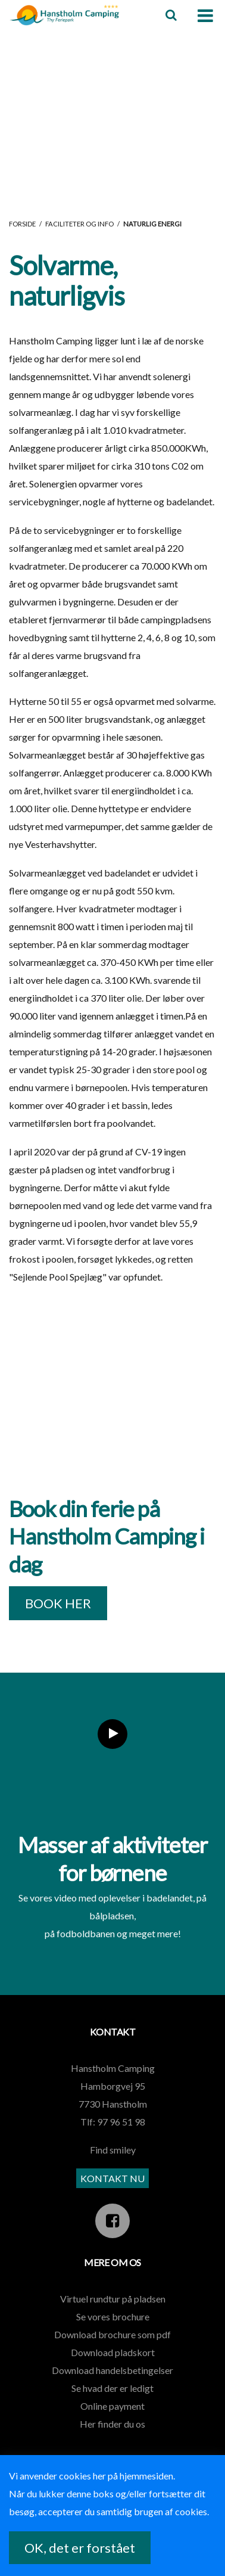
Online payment (112, 2406)
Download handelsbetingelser (112, 2370)
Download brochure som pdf (112, 2334)
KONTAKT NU (112, 2178)
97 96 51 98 (121, 2121)
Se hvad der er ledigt (112, 2388)
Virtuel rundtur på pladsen (112, 2298)
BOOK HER (58, 1603)
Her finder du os (112, 2423)
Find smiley (113, 2149)
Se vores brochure (112, 2316)
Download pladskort (113, 2352)
